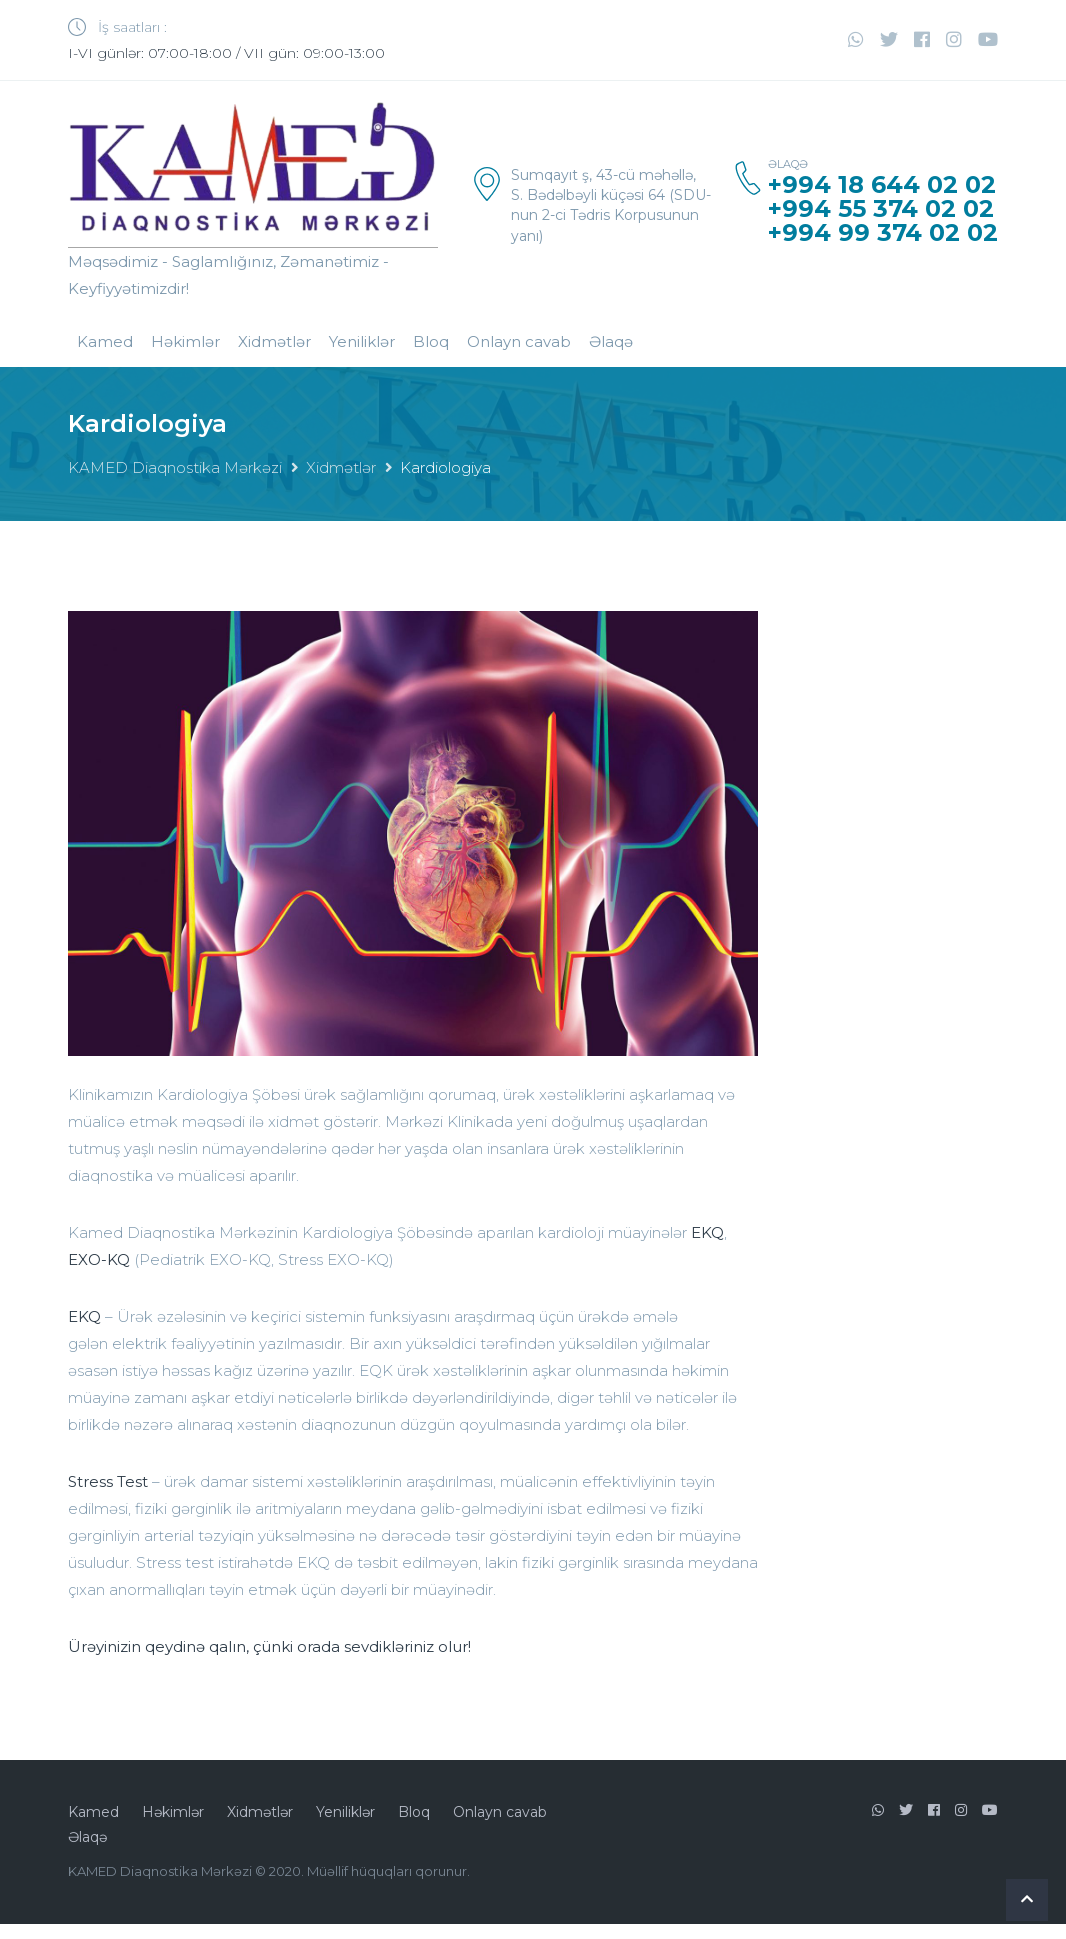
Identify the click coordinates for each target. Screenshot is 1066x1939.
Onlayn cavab (519, 341)
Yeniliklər (362, 341)
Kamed (105, 341)
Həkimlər (185, 341)
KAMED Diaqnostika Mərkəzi (175, 467)
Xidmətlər (274, 341)
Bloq (431, 341)
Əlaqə (611, 341)
